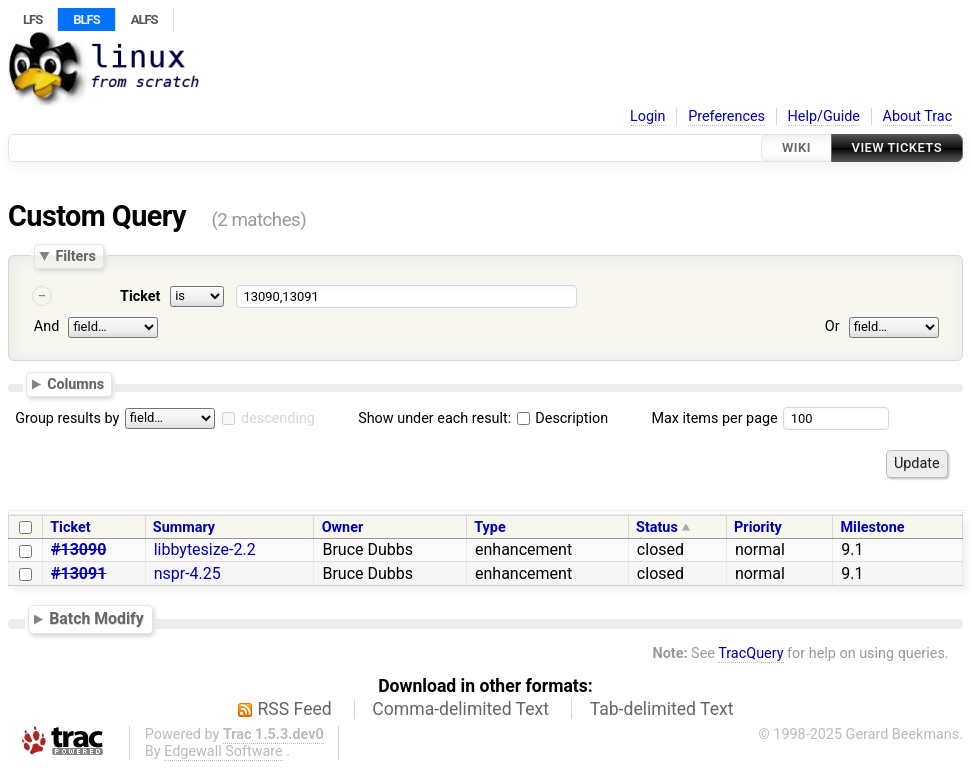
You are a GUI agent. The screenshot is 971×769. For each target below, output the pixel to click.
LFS (32, 19)
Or (832, 326)
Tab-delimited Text (662, 709)
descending (278, 418)
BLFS (86, 19)
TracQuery (750, 653)
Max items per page (714, 418)
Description (562, 418)
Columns (75, 384)
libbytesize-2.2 (205, 549)
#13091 (78, 573)
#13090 (78, 549)
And (46, 326)
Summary (184, 527)
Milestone (873, 527)
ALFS (144, 19)
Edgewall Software (223, 751)
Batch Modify (96, 619)
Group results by (67, 418)
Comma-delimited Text (460, 709)
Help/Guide (824, 116)
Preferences (726, 116)
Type (489, 527)
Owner (343, 527)
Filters (75, 256)
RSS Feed (295, 709)
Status (657, 527)
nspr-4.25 (187, 573)
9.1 (852, 549)
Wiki (796, 147)
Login (648, 116)
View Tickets (897, 147)
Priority (758, 527)
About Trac (918, 116)
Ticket (140, 296)
